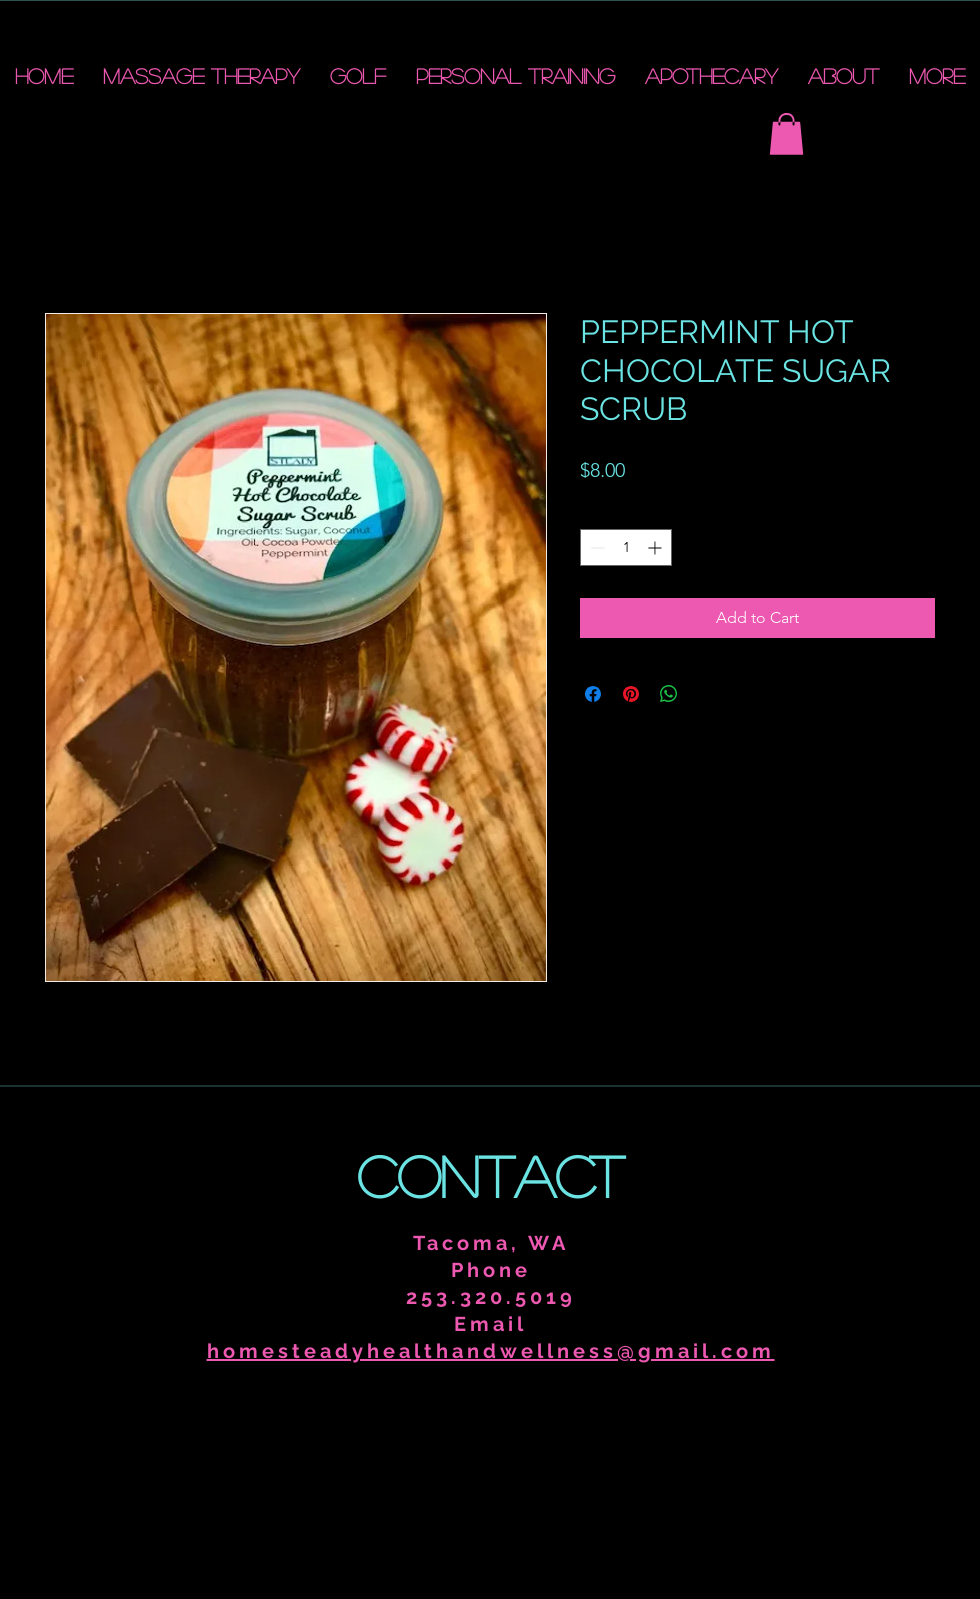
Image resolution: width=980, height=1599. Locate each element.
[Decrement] (595, 547)
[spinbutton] (626, 547)
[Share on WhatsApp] (669, 694)
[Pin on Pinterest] (631, 694)
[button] (786, 134)
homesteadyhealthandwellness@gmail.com (491, 1351)
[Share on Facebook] (593, 694)
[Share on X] (707, 694)
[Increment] (656, 547)
